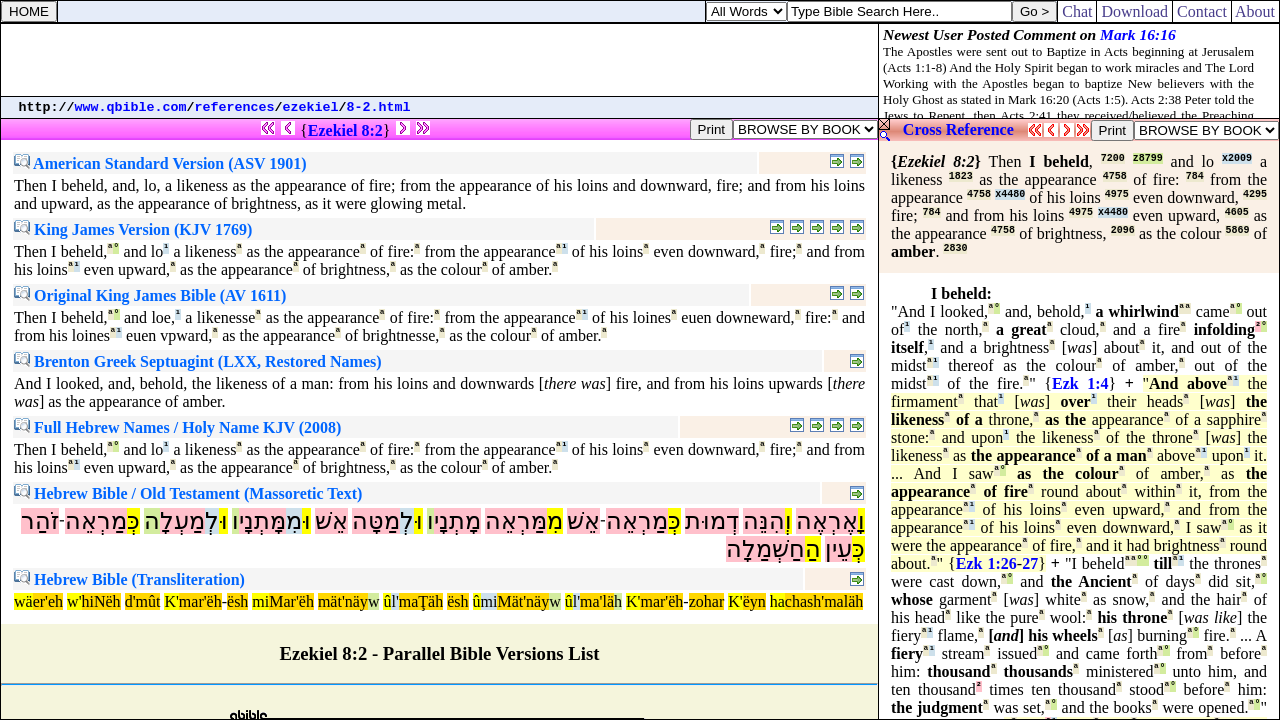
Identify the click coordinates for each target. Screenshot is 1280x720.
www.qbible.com (131, 107)
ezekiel (311, 107)
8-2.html (379, 107)
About (1255, 11)
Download (1134, 11)
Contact (1202, 11)
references (235, 107)
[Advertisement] (440, 60)
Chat (1077, 11)
